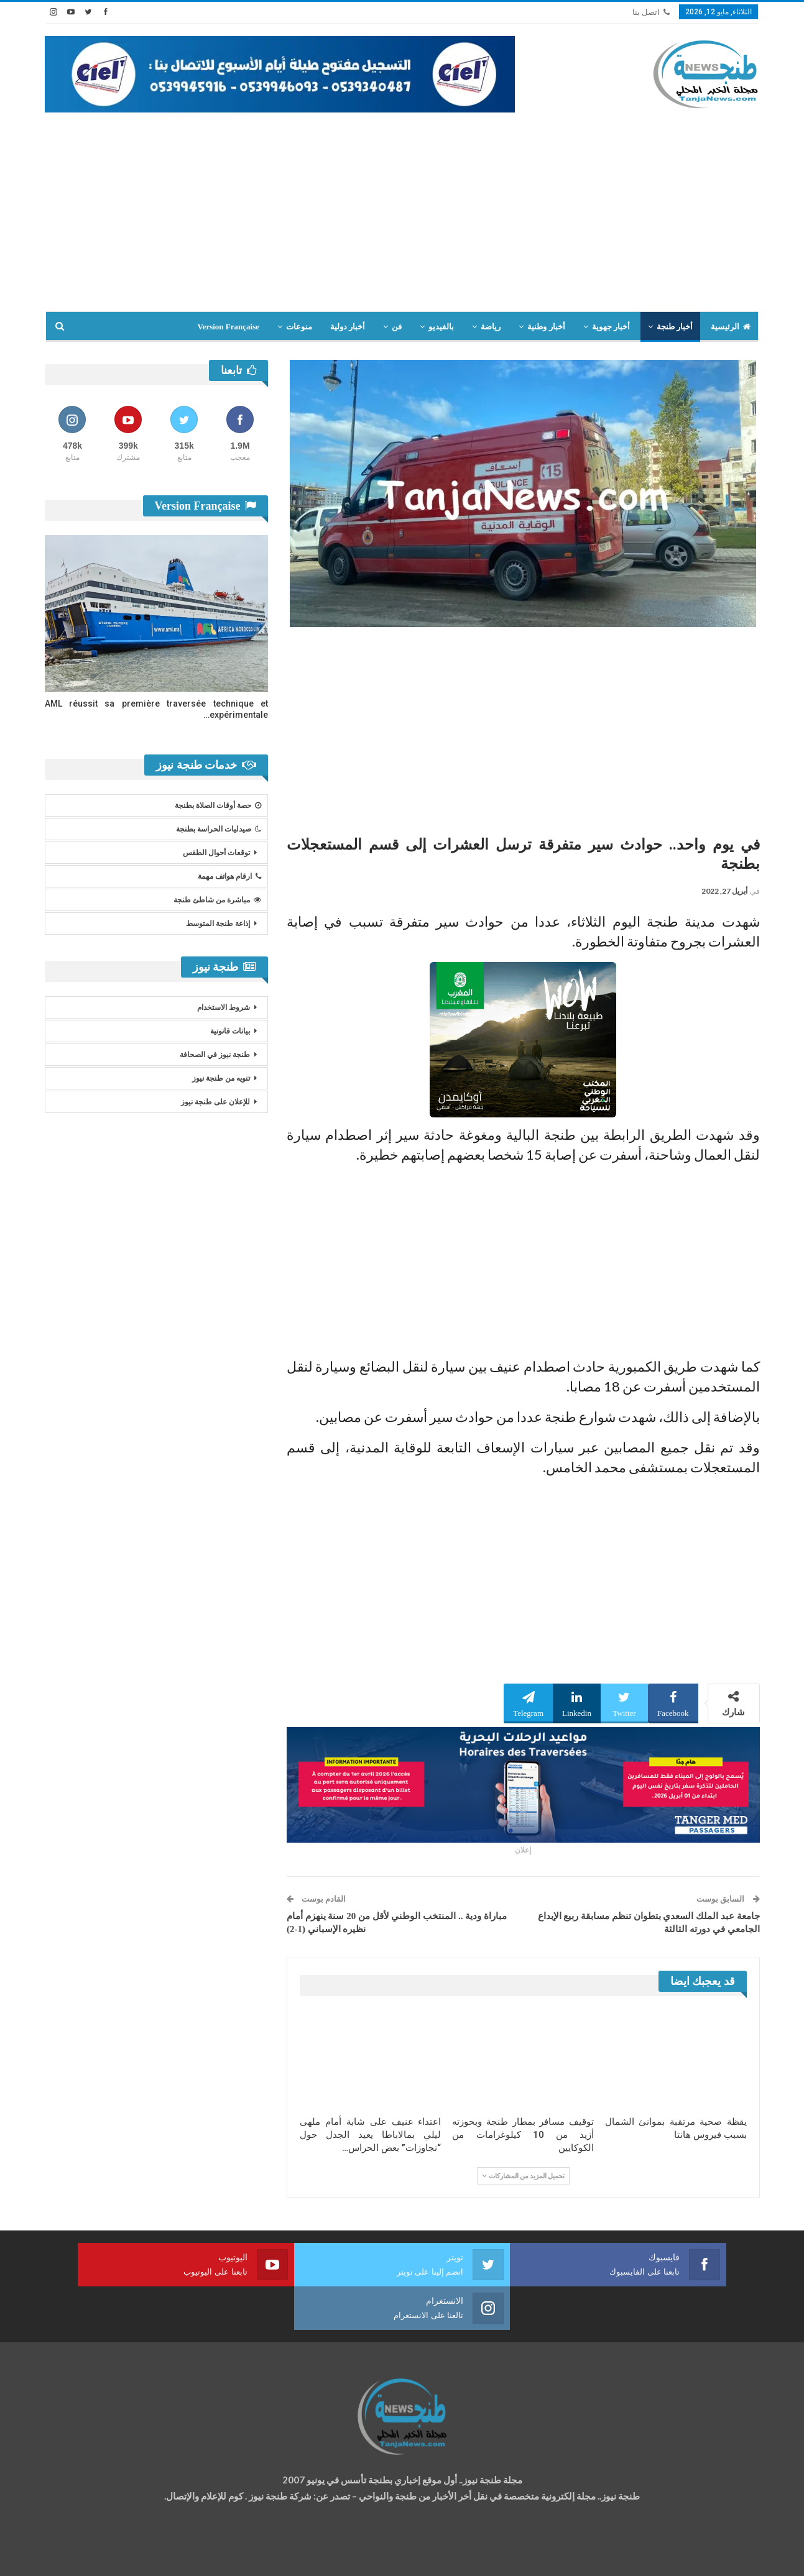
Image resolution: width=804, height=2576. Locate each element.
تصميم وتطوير (144, 2555)
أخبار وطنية (546, 326)
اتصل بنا (651, 12)
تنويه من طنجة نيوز (221, 1078)
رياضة (491, 326)
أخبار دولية (347, 326)
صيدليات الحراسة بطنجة (218, 829)
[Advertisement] (402, 206)
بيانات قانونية (230, 1031)
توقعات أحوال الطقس (216, 852)
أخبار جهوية (611, 326)
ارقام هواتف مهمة (229, 876)
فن (397, 326)
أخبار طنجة (675, 326)
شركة (83, 2555)
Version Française (228, 326)
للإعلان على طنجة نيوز (215, 1102)
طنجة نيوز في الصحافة (215, 1054)
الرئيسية (731, 326)
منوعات (299, 326)
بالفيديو (441, 326)
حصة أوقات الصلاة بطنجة (218, 805)
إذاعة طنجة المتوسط (218, 923)
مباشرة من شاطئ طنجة (217, 900)
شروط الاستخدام (223, 1007)
